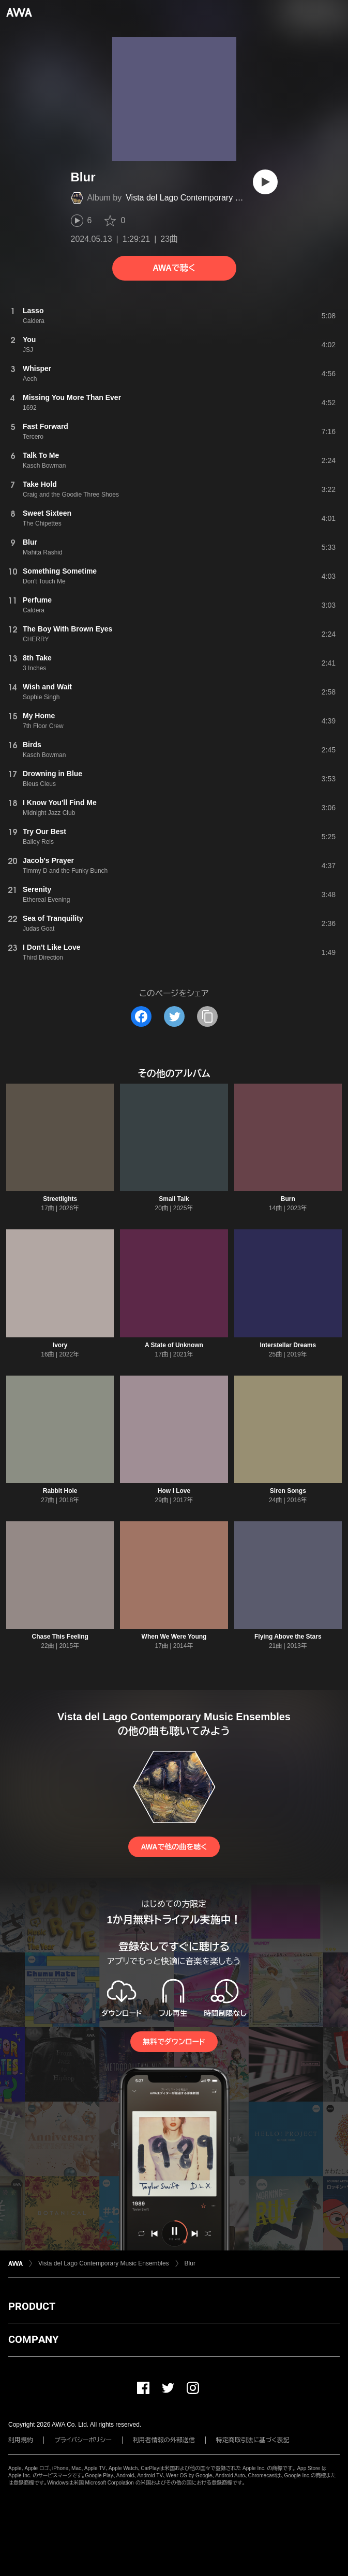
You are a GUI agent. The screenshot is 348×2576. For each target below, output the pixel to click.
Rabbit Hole (60, 1490)
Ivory (60, 1345)
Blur (190, 2263)
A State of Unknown (174, 1345)
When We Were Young (174, 1636)
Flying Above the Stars (288, 1636)
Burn (288, 1198)
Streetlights (60, 1198)
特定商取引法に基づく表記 (253, 2440)
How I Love (174, 1490)
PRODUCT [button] (31, 2306)
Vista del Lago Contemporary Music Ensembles (213, 197)
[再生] (265, 181)
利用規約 (20, 2440)
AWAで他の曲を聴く (174, 1847)
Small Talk (174, 1198)
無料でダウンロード (174, 2042)
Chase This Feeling (60, 1636)
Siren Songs (288, 1490)
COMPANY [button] (33, 2339)
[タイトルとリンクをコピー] (207, 1016)
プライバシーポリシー (83, 2440)
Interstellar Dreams (288, 1345)
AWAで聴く (174, 268)
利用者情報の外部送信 (164, 2440)
